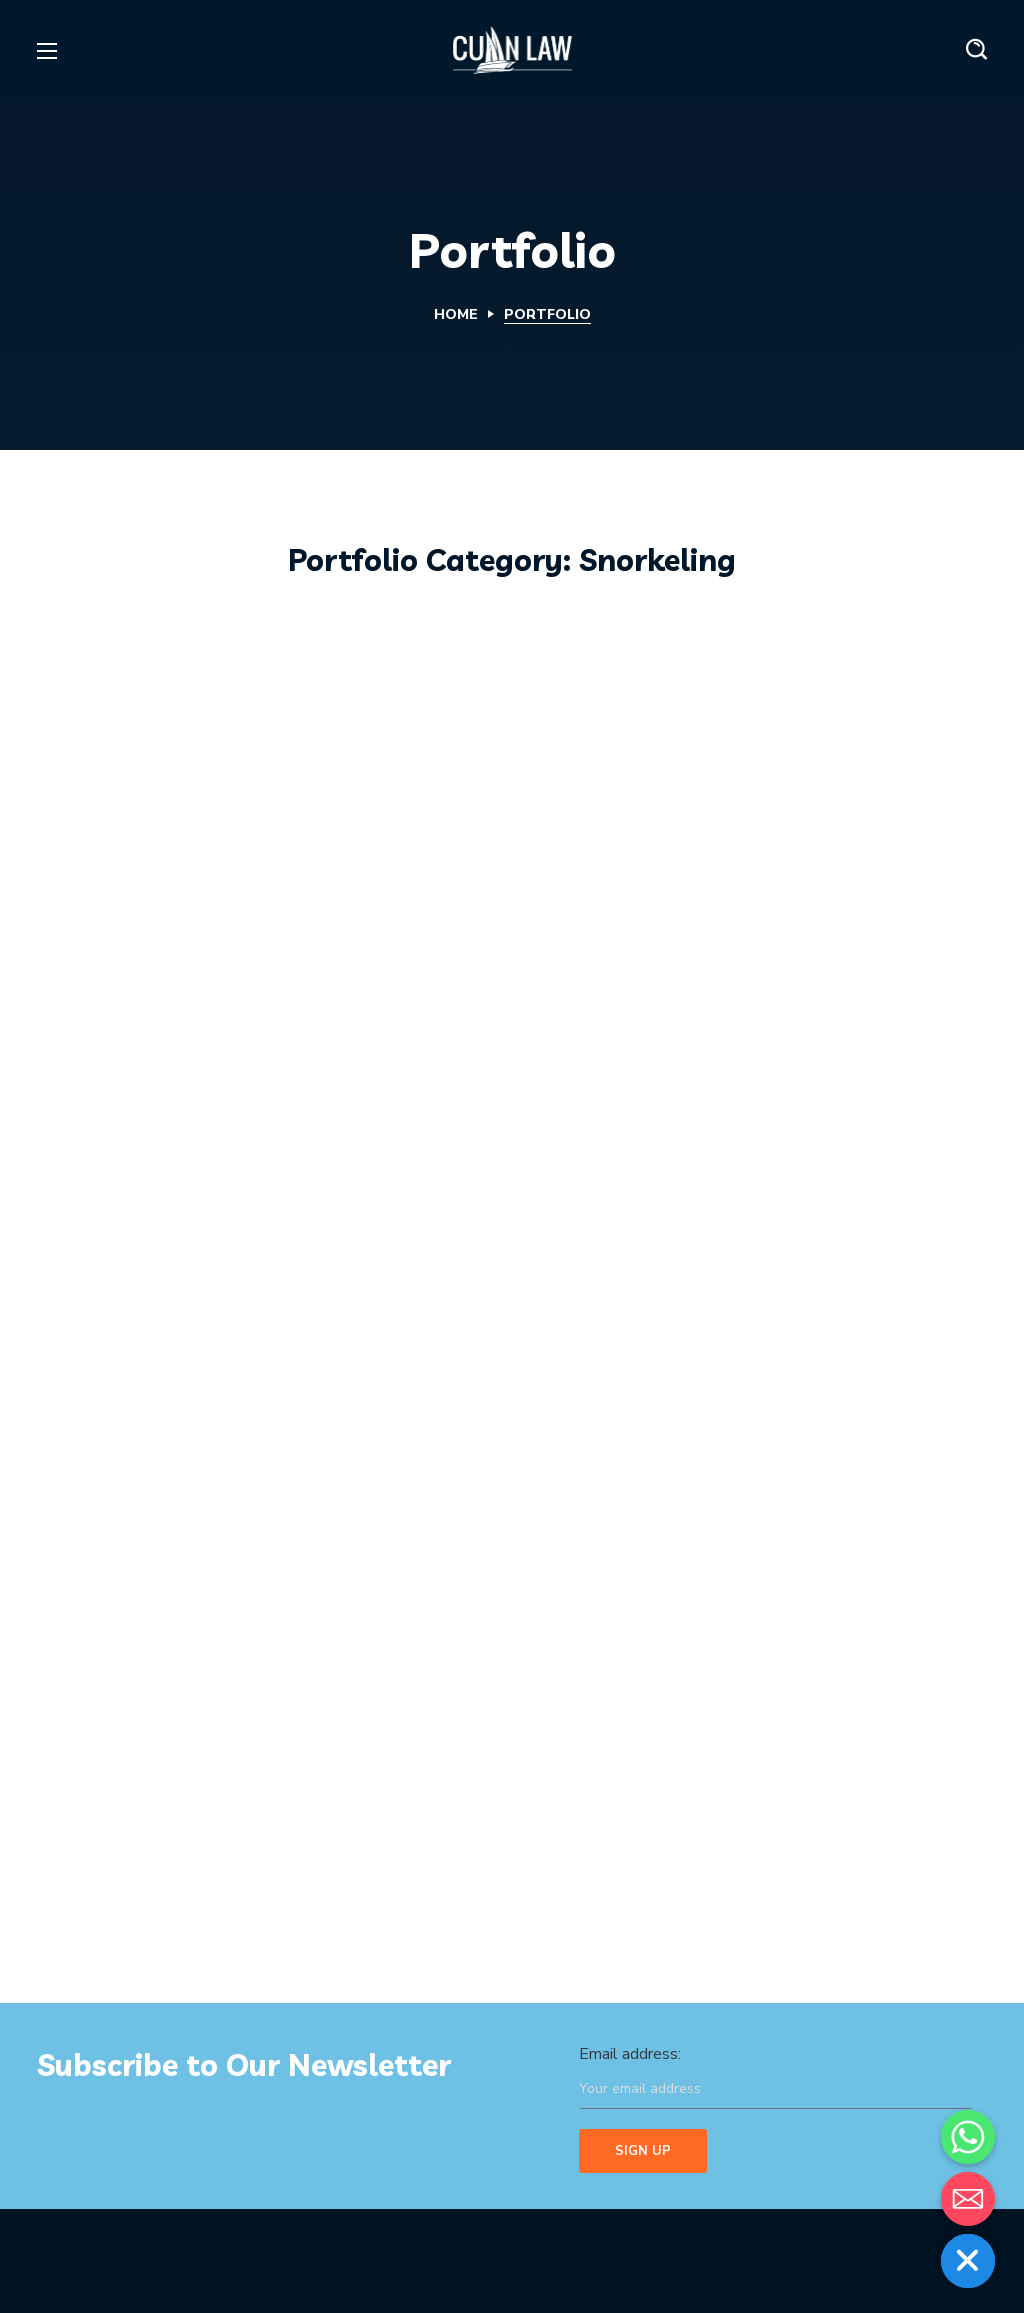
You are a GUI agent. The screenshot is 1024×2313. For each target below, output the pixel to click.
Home (456, 314)
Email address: (776, 2076)
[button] (976, 50)
